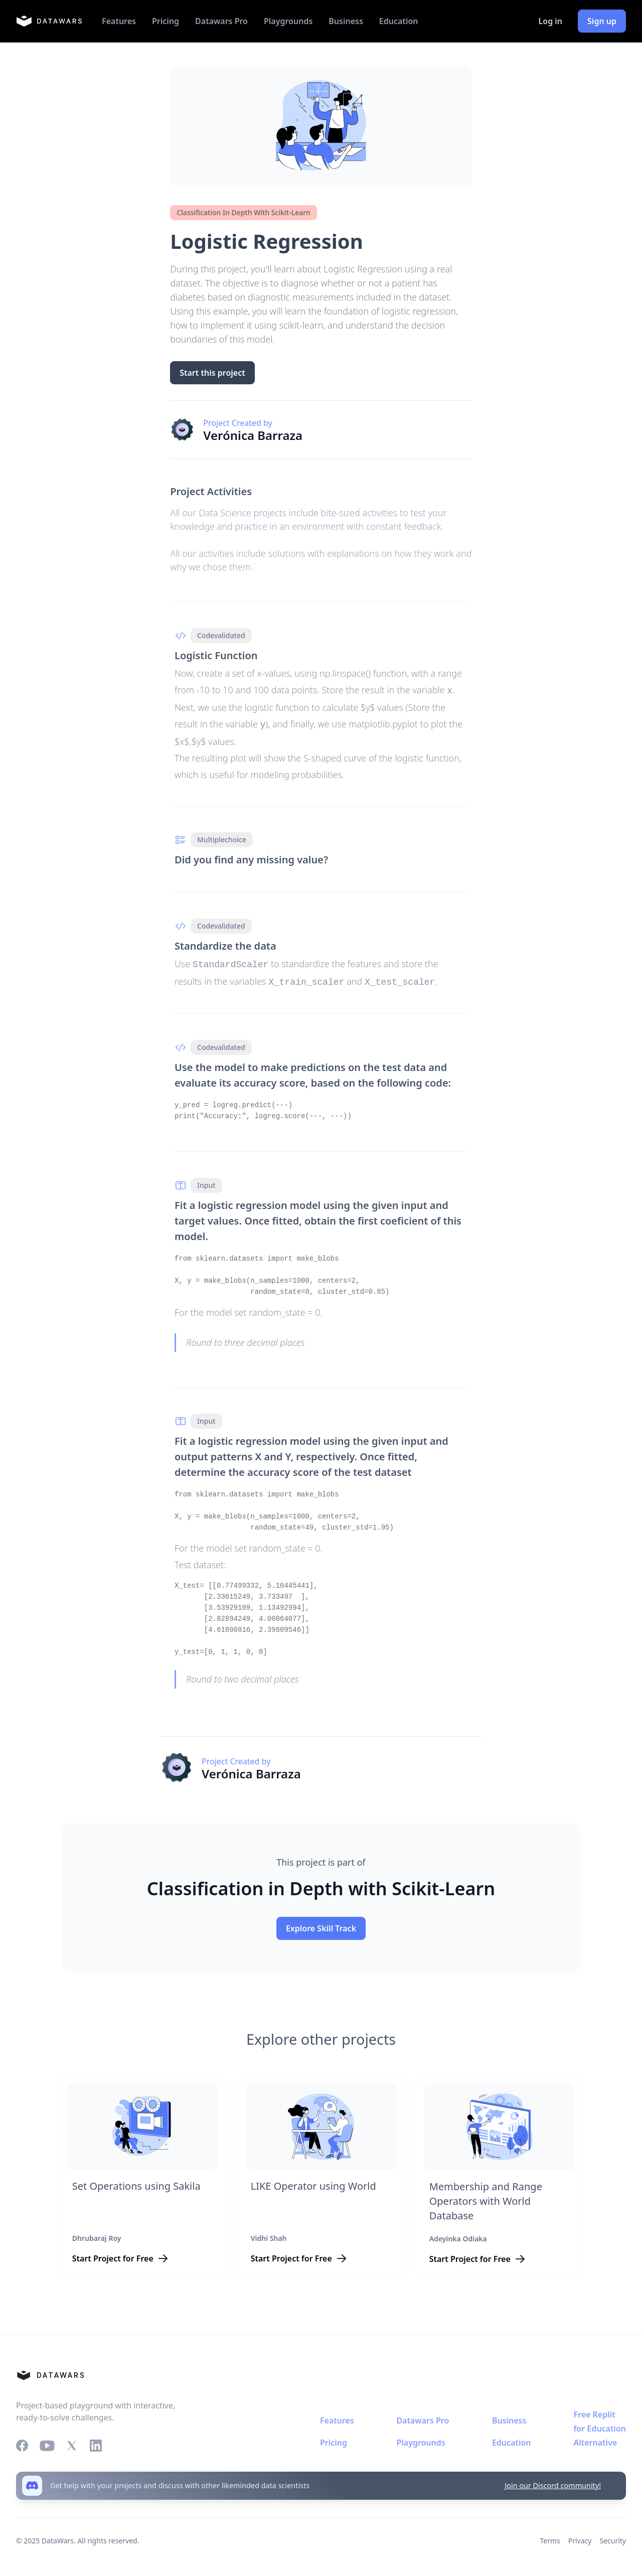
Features (119, 21)
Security (612, 2536)
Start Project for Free (112, 2254)
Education (398, 21)
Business (346, 21)
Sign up (601, 21)
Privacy (580, 2536)
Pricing (165, 21)
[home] (49, 21)
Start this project (212, 372)
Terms (550, 2536)
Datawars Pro (221, 21)
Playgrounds (288, 21)
